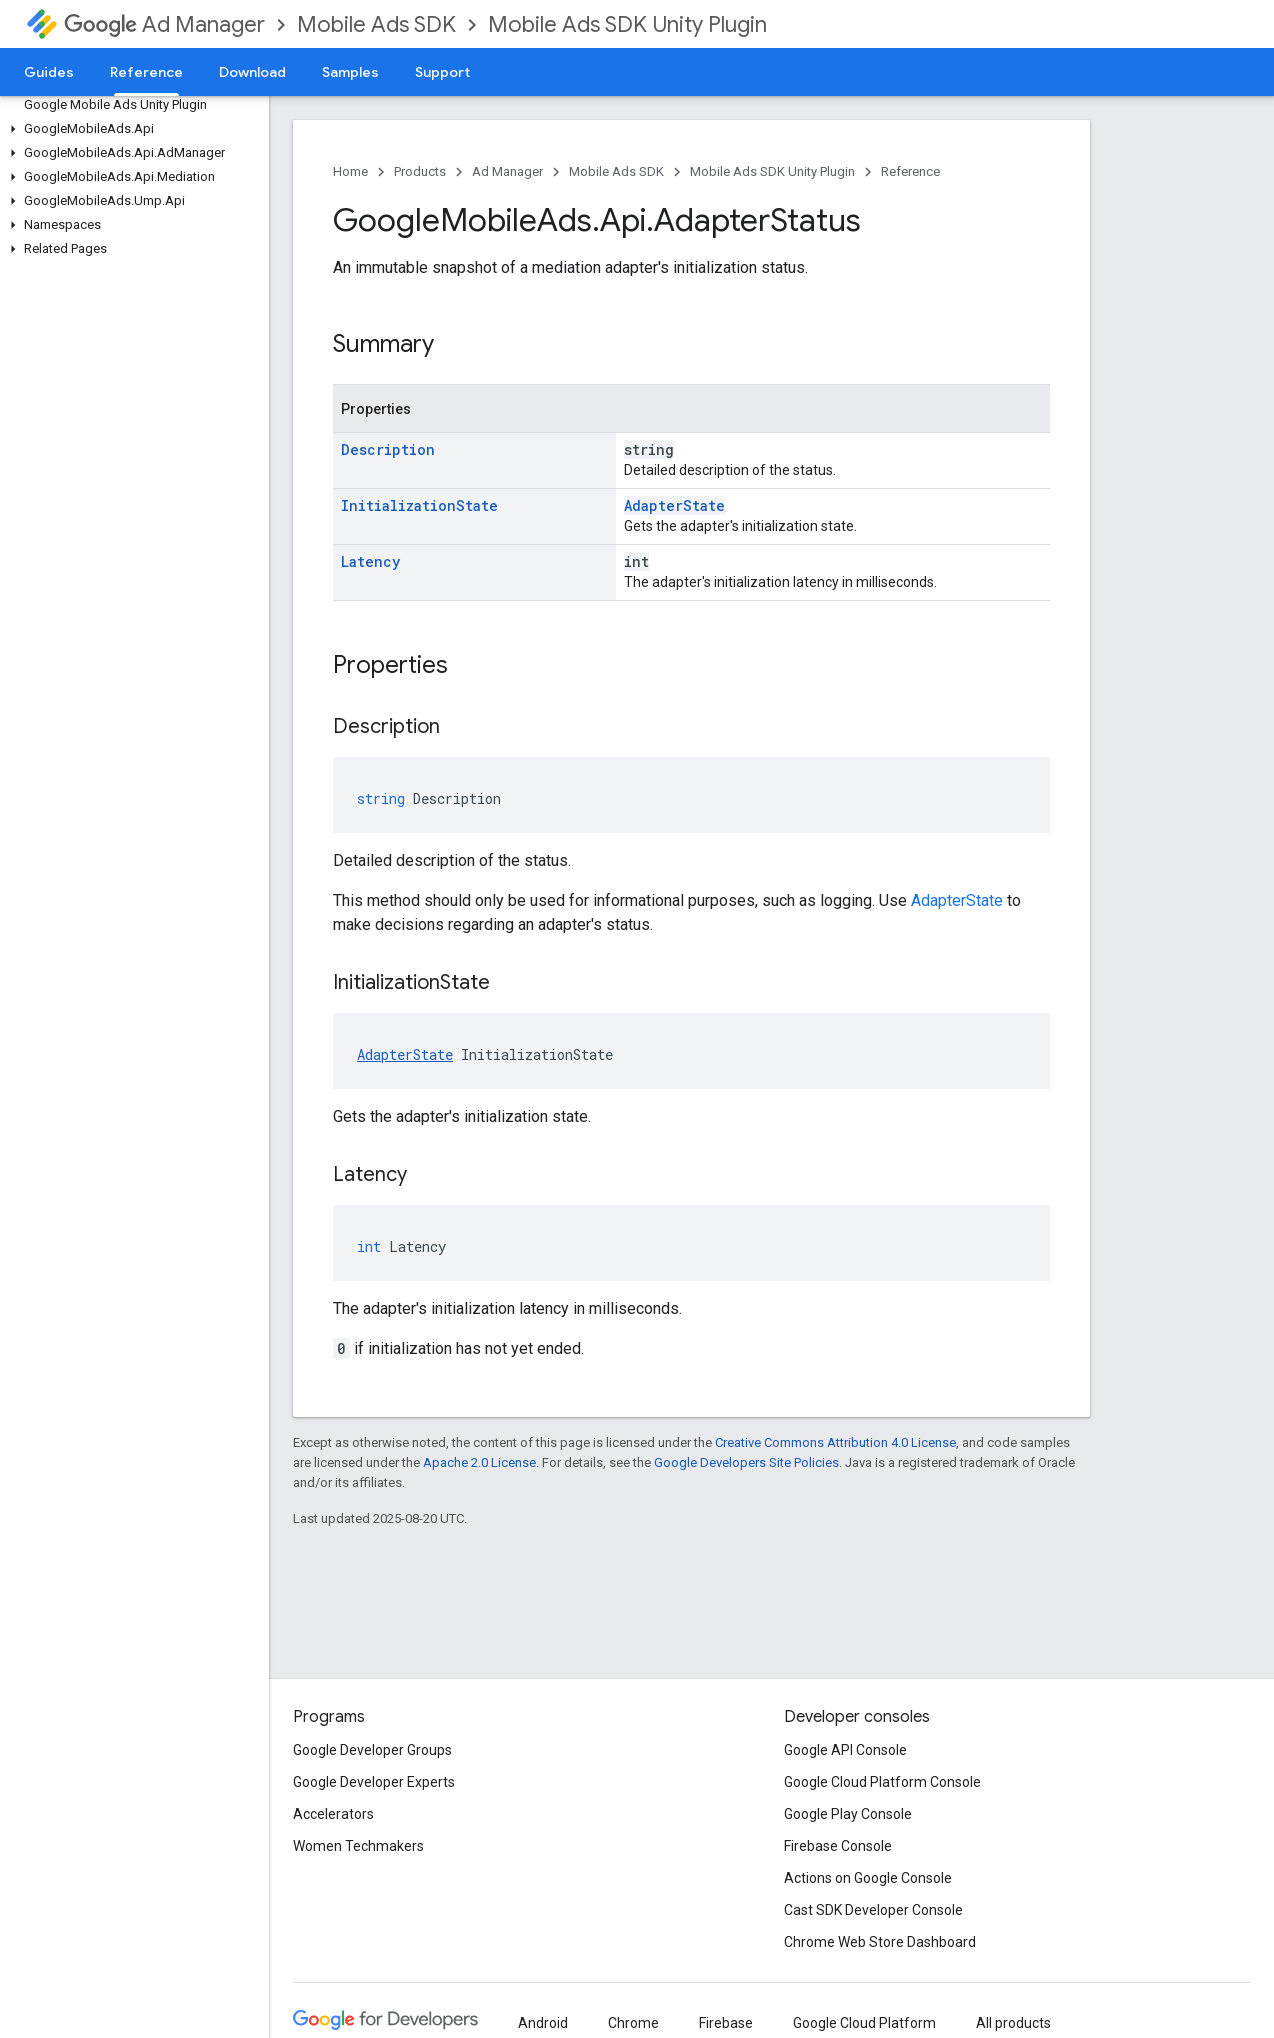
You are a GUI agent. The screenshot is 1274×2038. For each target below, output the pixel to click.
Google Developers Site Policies (746, 1462)
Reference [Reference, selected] (146, 72)
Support (442, 72)
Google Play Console (848, 1814)
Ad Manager (164, 24)
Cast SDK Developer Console (873, 1910)
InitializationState (419, 505)
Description (388, 449)
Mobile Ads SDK (376, 24)
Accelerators (333, 1814)
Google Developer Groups (372, 1750)
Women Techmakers (358, 1846)
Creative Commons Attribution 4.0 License (835, 1442)
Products (420, 171)
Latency (370, 561)
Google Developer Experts (374, 1782)
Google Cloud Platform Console (882, 1782)
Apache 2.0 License (479, 1462)
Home (350, 171)
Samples (350, 72)
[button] (130, 129)
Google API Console (845, 1750)
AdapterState (674, 505)
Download (252, 72)
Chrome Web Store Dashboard (880, 1942)
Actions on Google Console (868, 1878)
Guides (49, 72)
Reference (910, 171)
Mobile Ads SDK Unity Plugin (627, 24)
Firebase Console (838, 1846)
